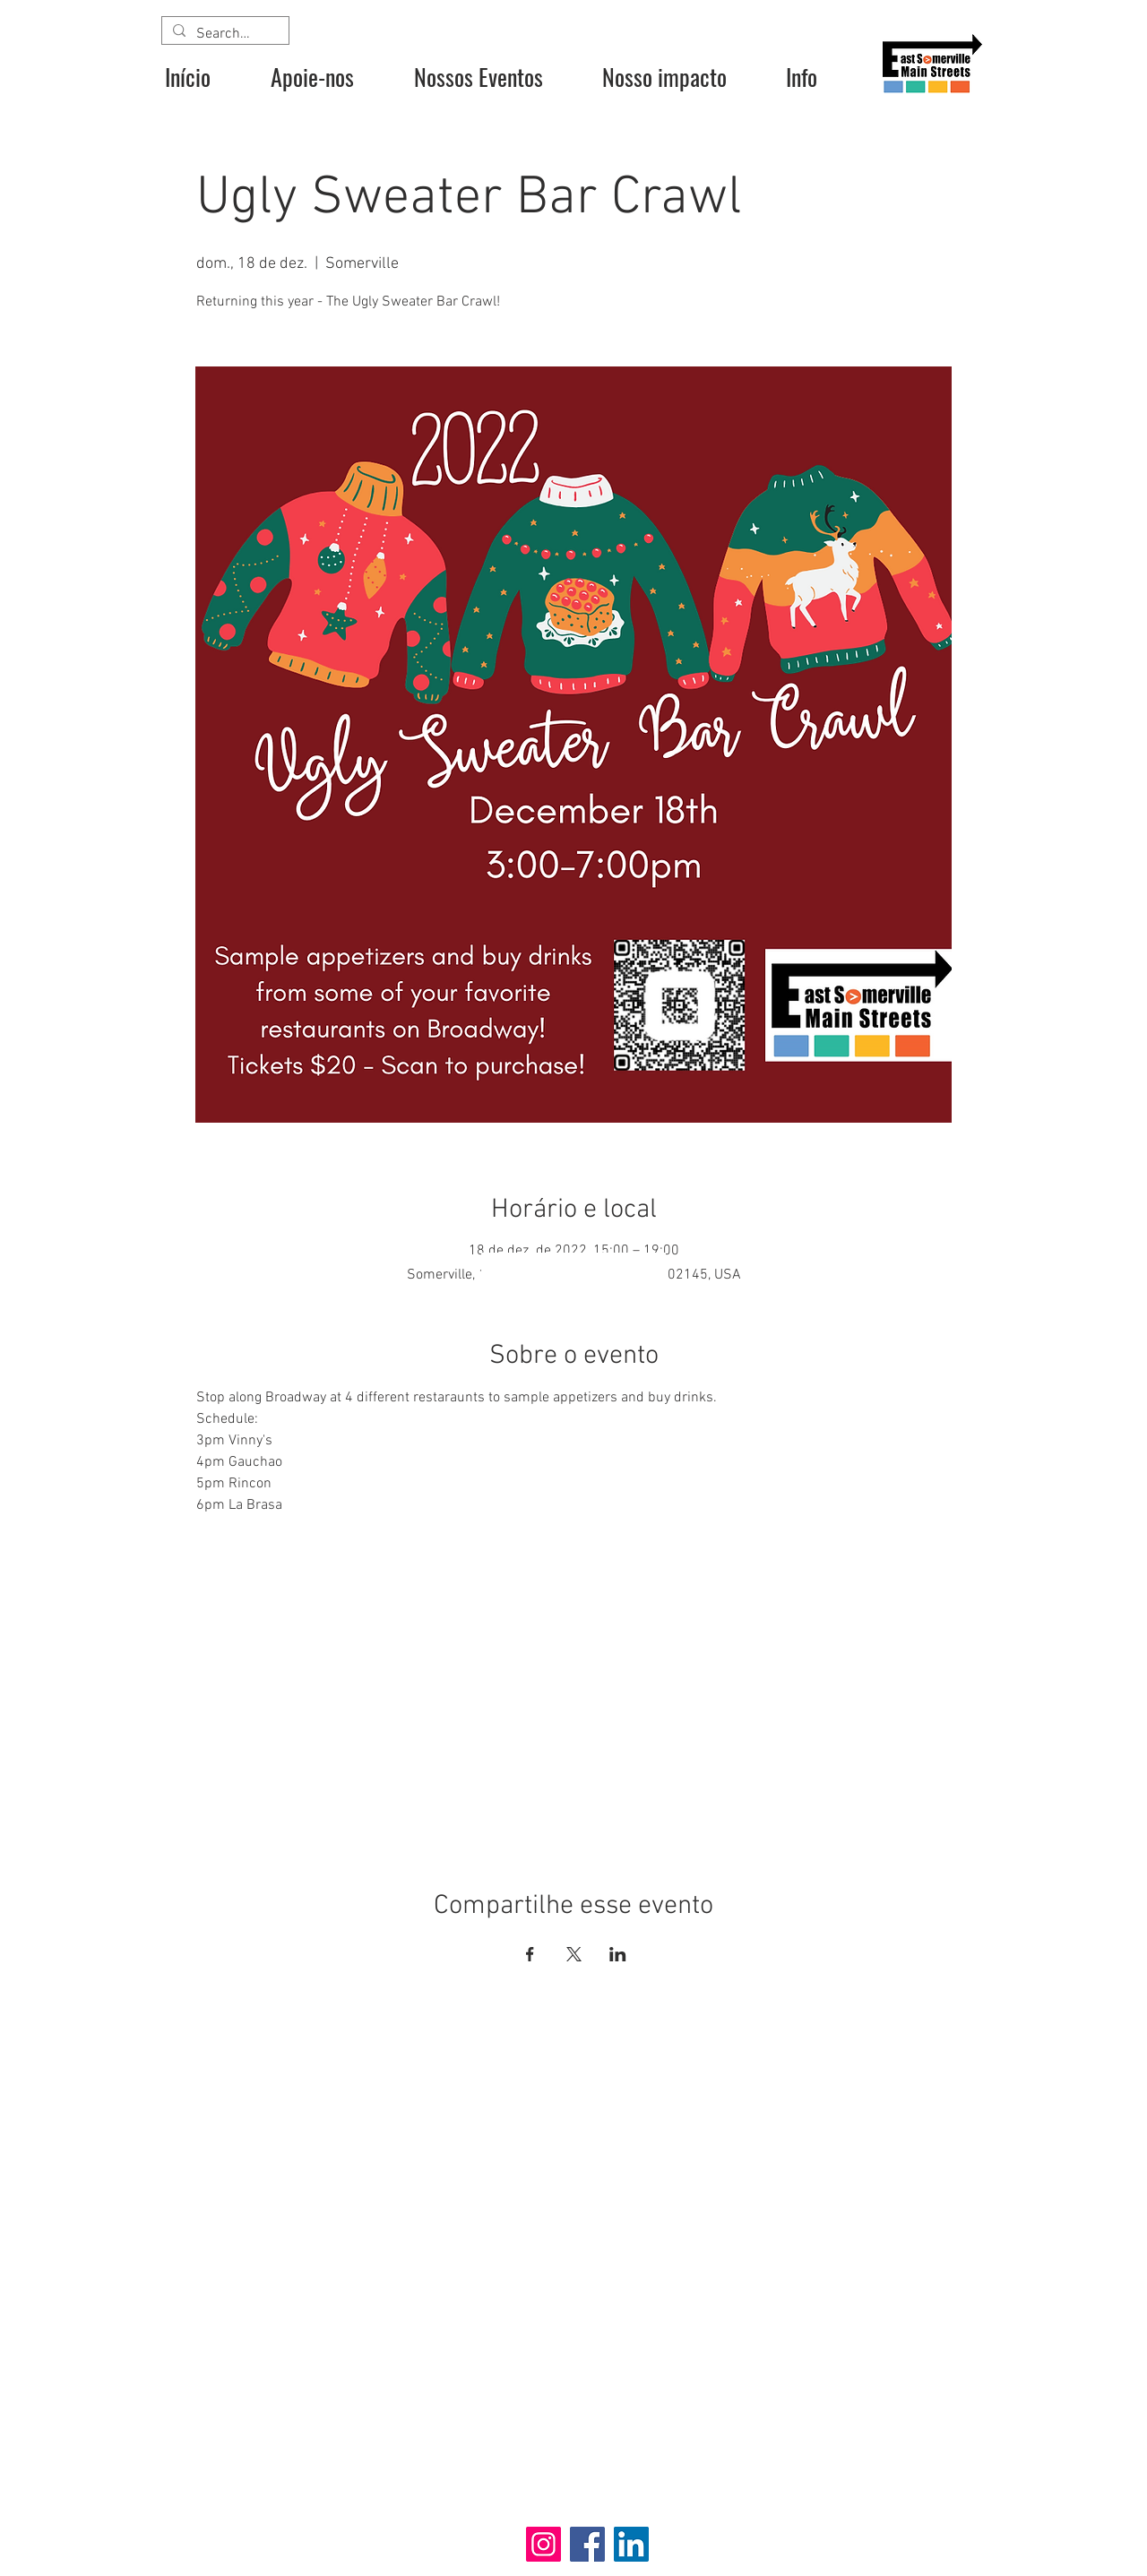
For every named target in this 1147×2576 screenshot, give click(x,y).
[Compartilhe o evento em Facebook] (530, 1954)
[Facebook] (587, 2544)
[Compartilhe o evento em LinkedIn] (617, 1954)
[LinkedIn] (631, 2544)
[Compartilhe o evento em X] (573, 1954)
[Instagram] (543, 2544)
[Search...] (223, 34)
